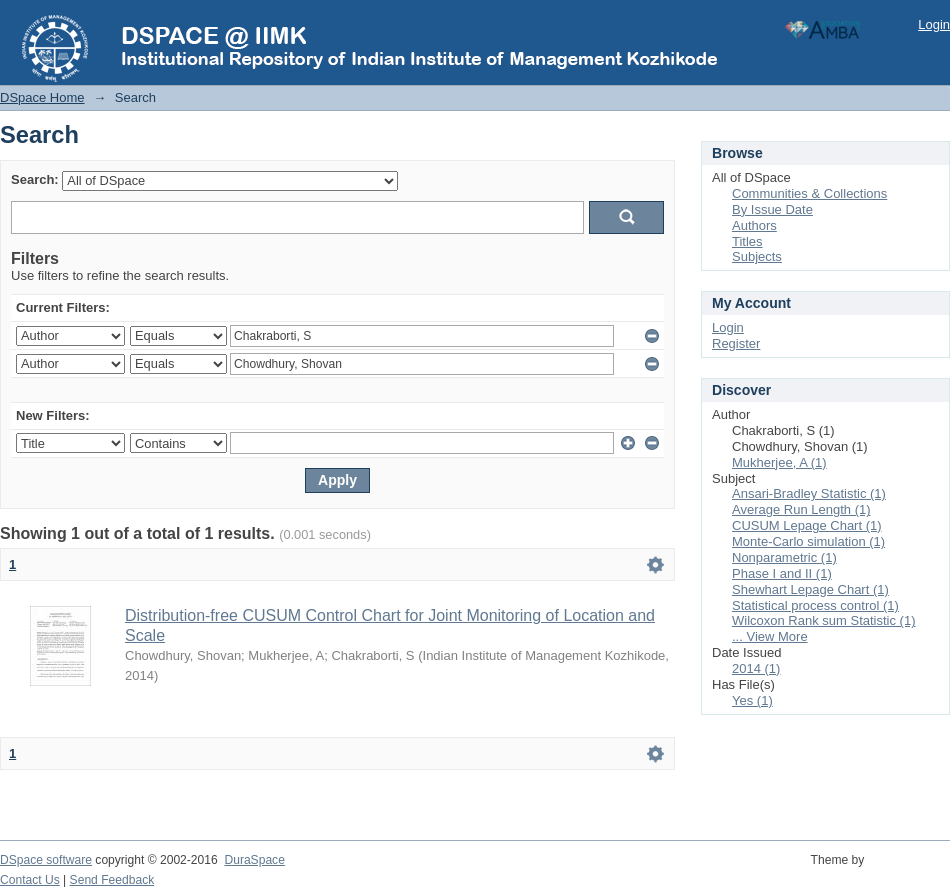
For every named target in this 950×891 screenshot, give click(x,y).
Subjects (757, 256)
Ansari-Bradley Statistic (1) (809, 493)
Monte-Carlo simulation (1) (808, 541)
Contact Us (30, 880)
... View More (770, 636)
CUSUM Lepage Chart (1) (807, 525)
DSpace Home (42, 97)
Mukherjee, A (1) (779, 462)
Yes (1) (752, 700)
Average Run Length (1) (801, 509)
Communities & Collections (809, 193)
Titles (747, 241)
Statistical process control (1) (815, 605)
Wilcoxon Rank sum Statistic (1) (824, 620)
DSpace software (46, 860)
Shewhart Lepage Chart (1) (810, 589)
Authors (754, 225)
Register (736, 343)
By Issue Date (772, 209)
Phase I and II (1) (782, 573)
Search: (35, 179)
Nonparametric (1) (784, 557)
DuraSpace (254, 860)
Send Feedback (112, 880)
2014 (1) (756, 668)
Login (934, 24)
